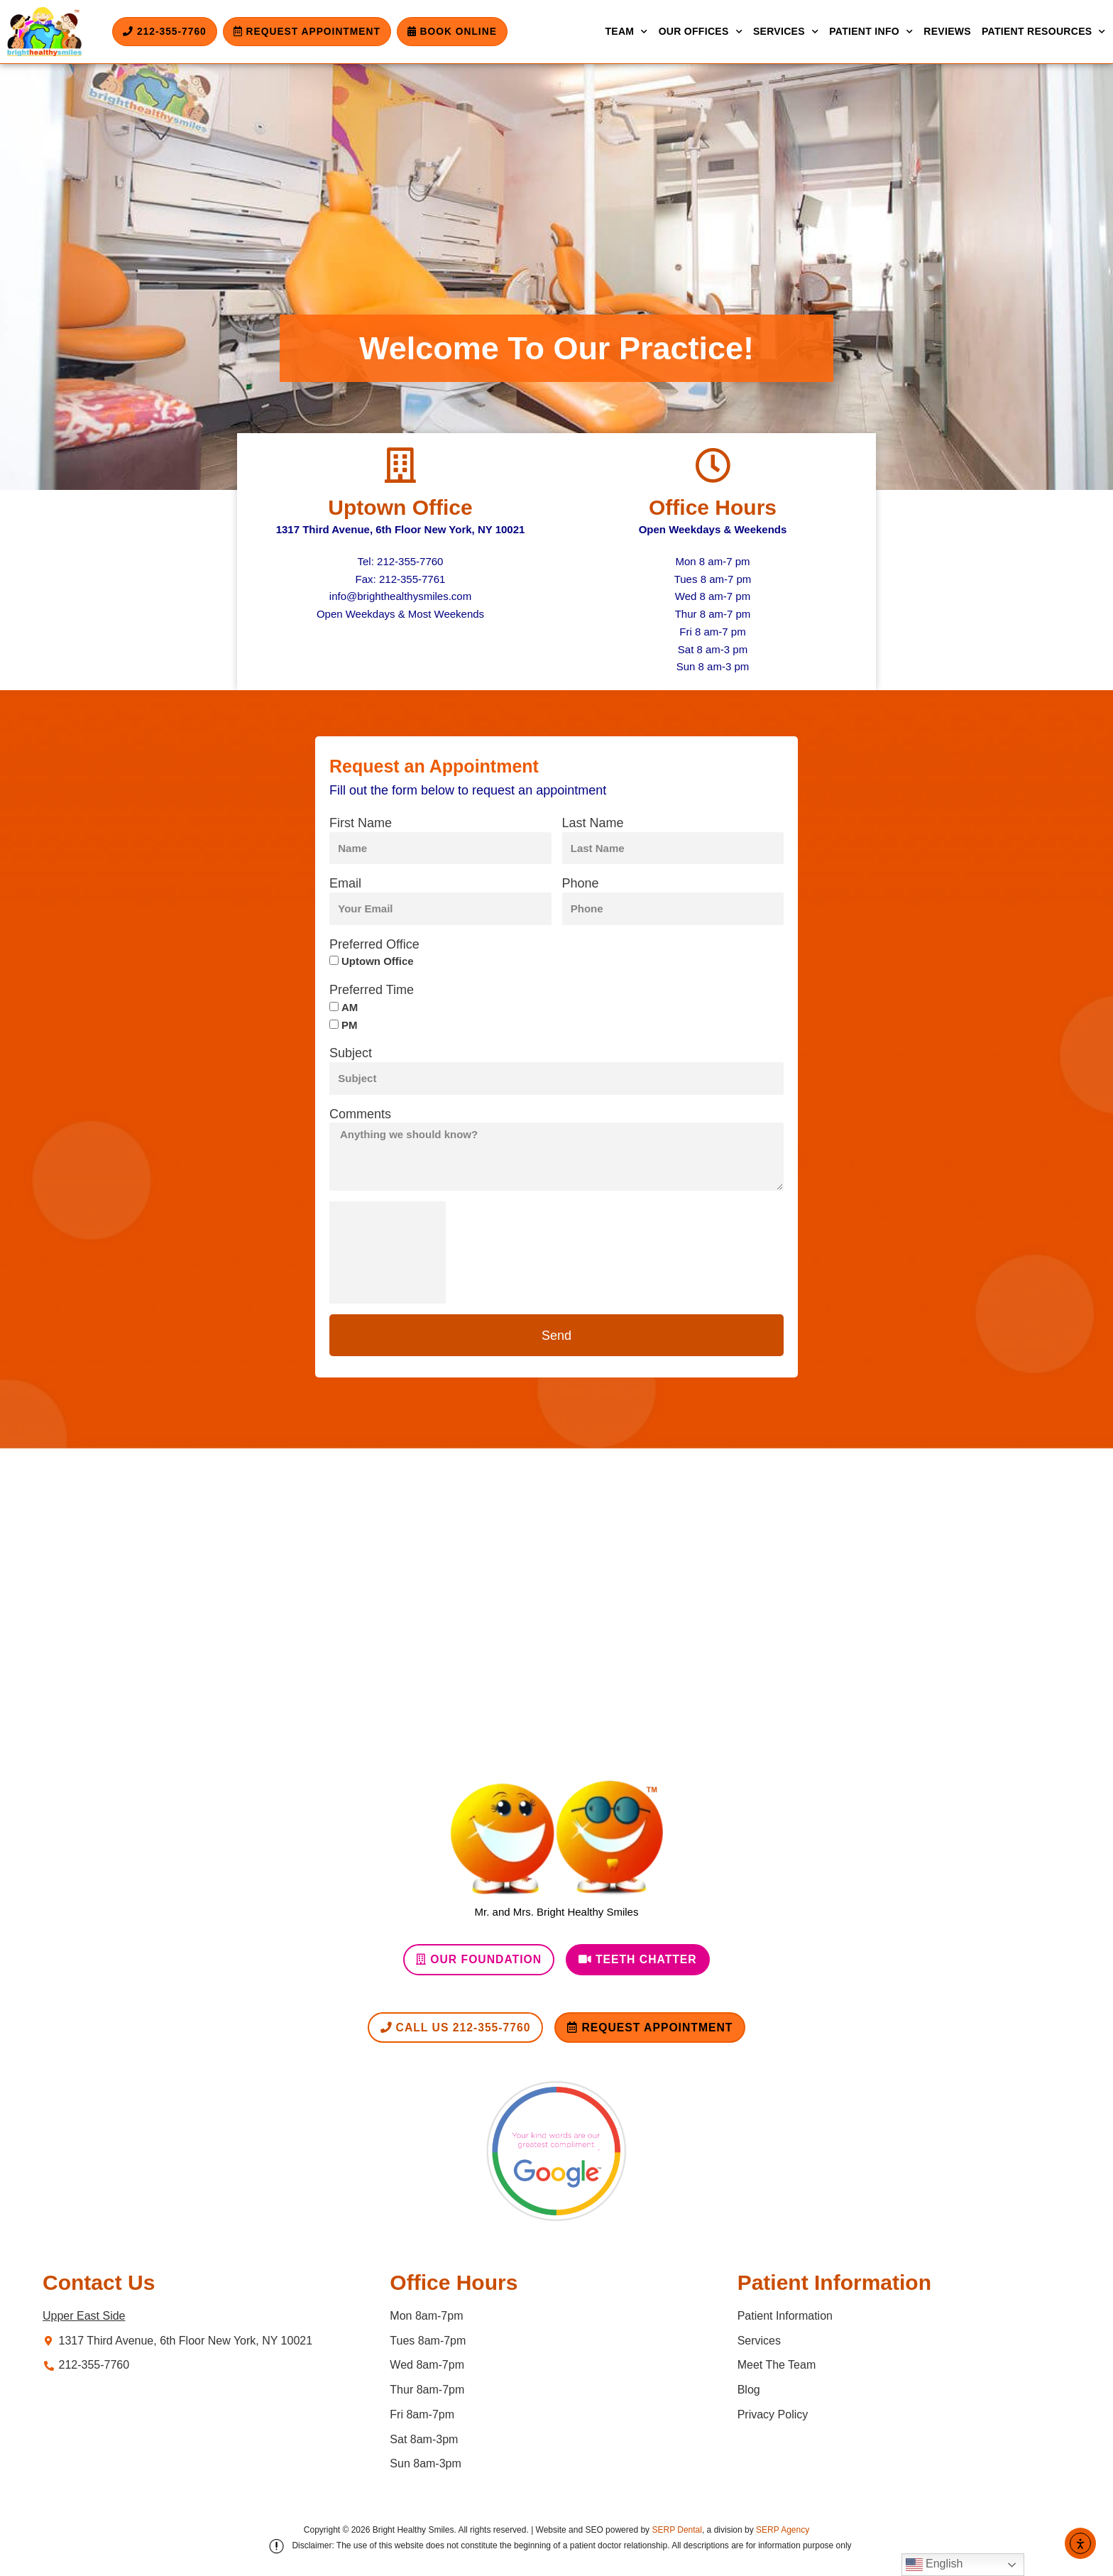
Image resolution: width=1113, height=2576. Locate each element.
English (934, 2564)
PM (349, 1025)
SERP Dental (676, 2531)
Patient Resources (1044, 32)
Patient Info (871, 32)
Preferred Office (374, 944)
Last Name (593, 823)
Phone (580, 883)
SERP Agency (782, 2531)
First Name (360, 823)
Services (785, 32)
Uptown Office (400, 507)
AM (349, 1007)
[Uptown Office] (400, 465)
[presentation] (387, 1252)
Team (626, 32)
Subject (350, 1053)
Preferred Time (371, 990)
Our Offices (700, 32)
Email (345, 883)
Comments (360, 1114)
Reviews (947, 31)
